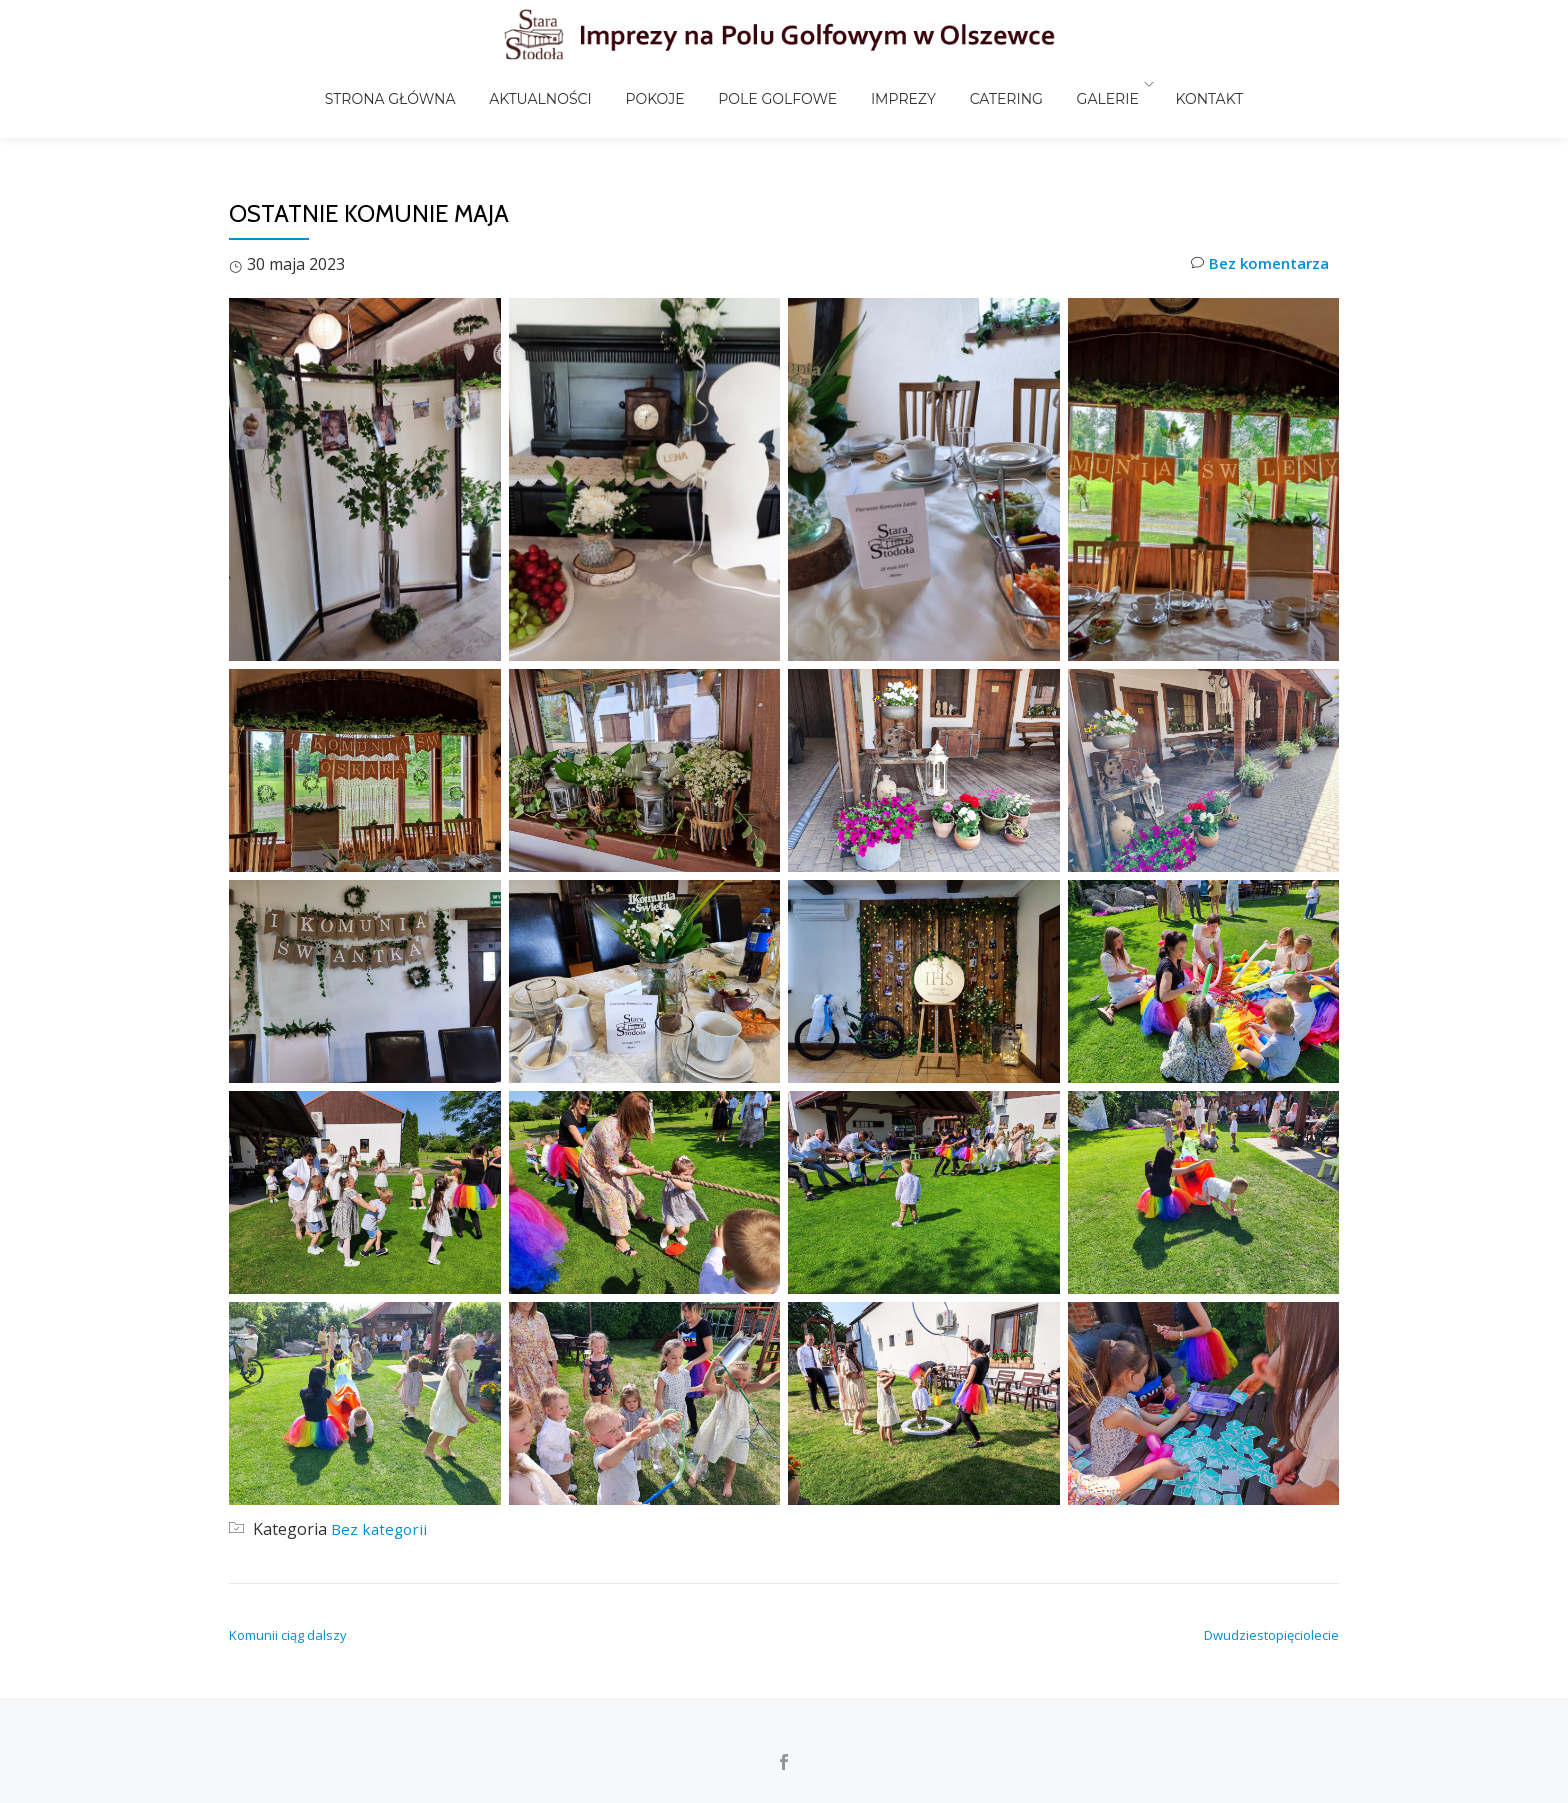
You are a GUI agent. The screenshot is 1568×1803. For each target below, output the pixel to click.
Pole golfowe (781, 84)
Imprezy (892, 84)
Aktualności (572, 84)
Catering (981, 84)
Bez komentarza (1256, 264)
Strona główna (436, 84)
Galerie (1069, 84)
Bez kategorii (381, 1529)
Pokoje (672, 84)
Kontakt (1164, 84)
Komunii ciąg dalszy (288, 1635)
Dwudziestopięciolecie (1271, 1635)
